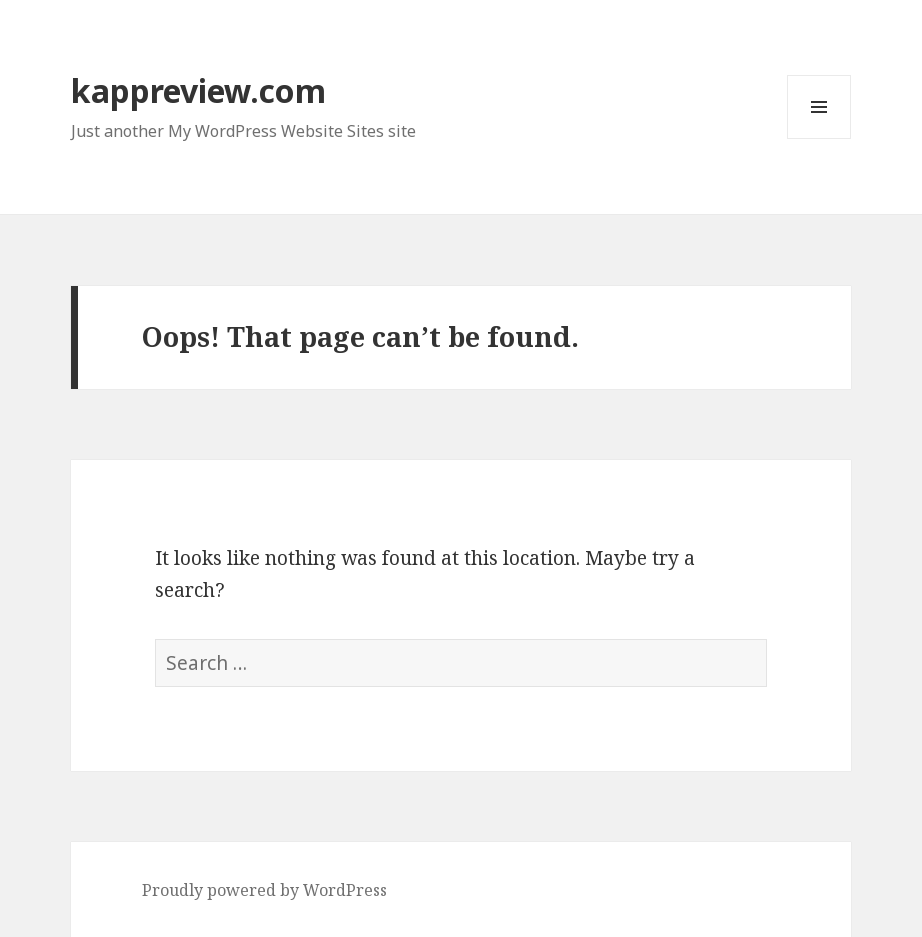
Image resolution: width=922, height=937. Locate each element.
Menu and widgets (819, 138)
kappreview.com (198, 90)
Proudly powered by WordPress (264, 890)
